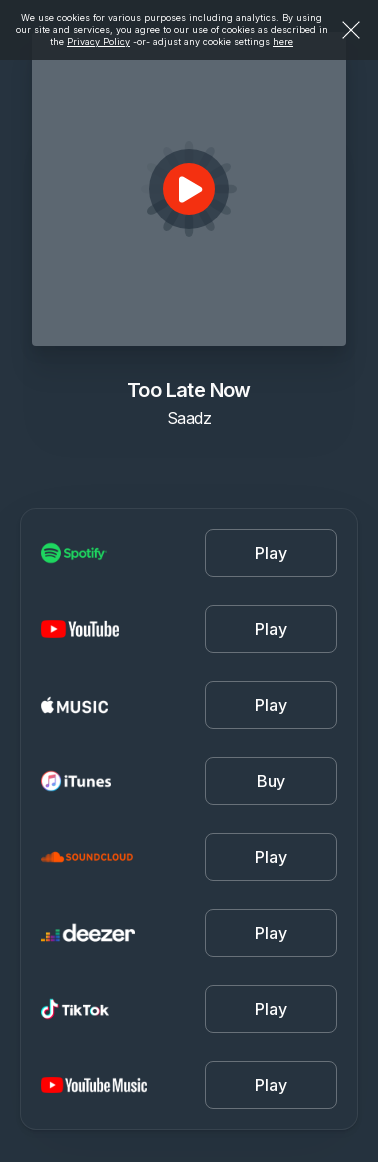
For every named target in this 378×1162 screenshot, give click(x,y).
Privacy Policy (98, 41)
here (283, 41)
